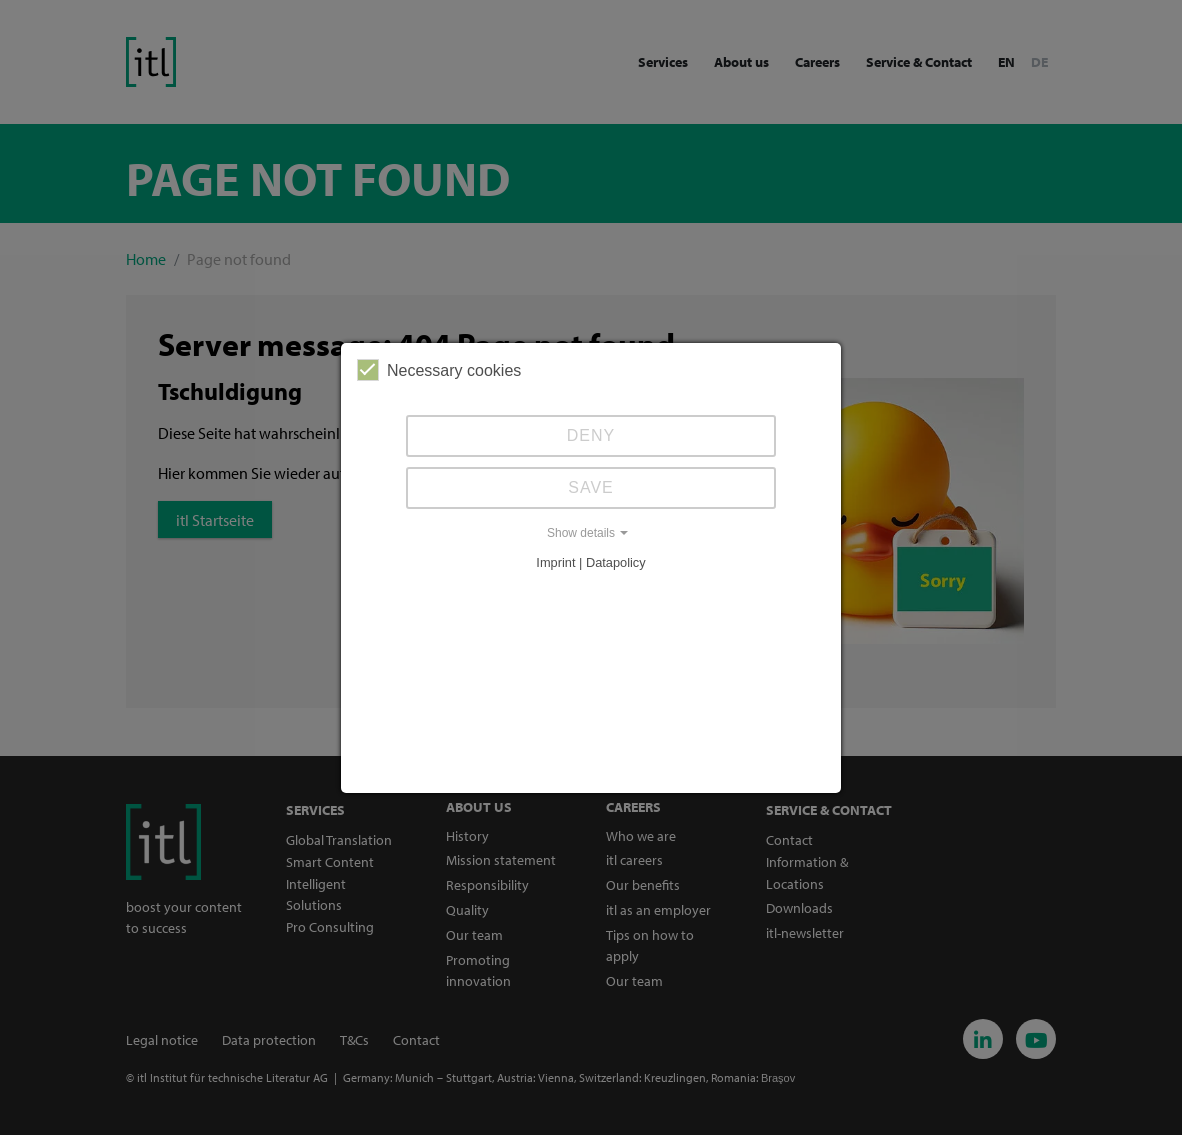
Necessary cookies (439, 370)
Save (591, 487)
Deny (591, 435)
